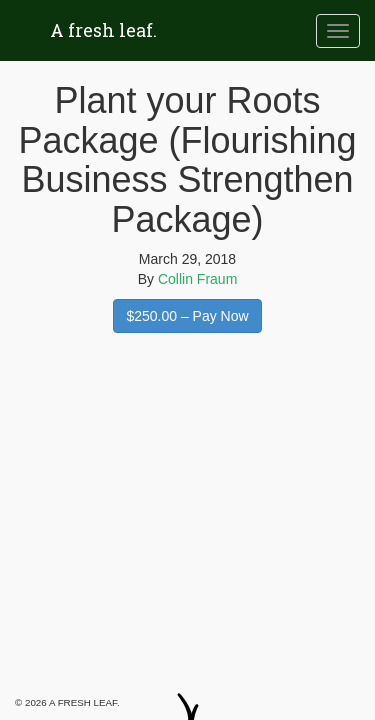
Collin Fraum (197, 279)
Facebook (170, 680)
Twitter (207, 690)
